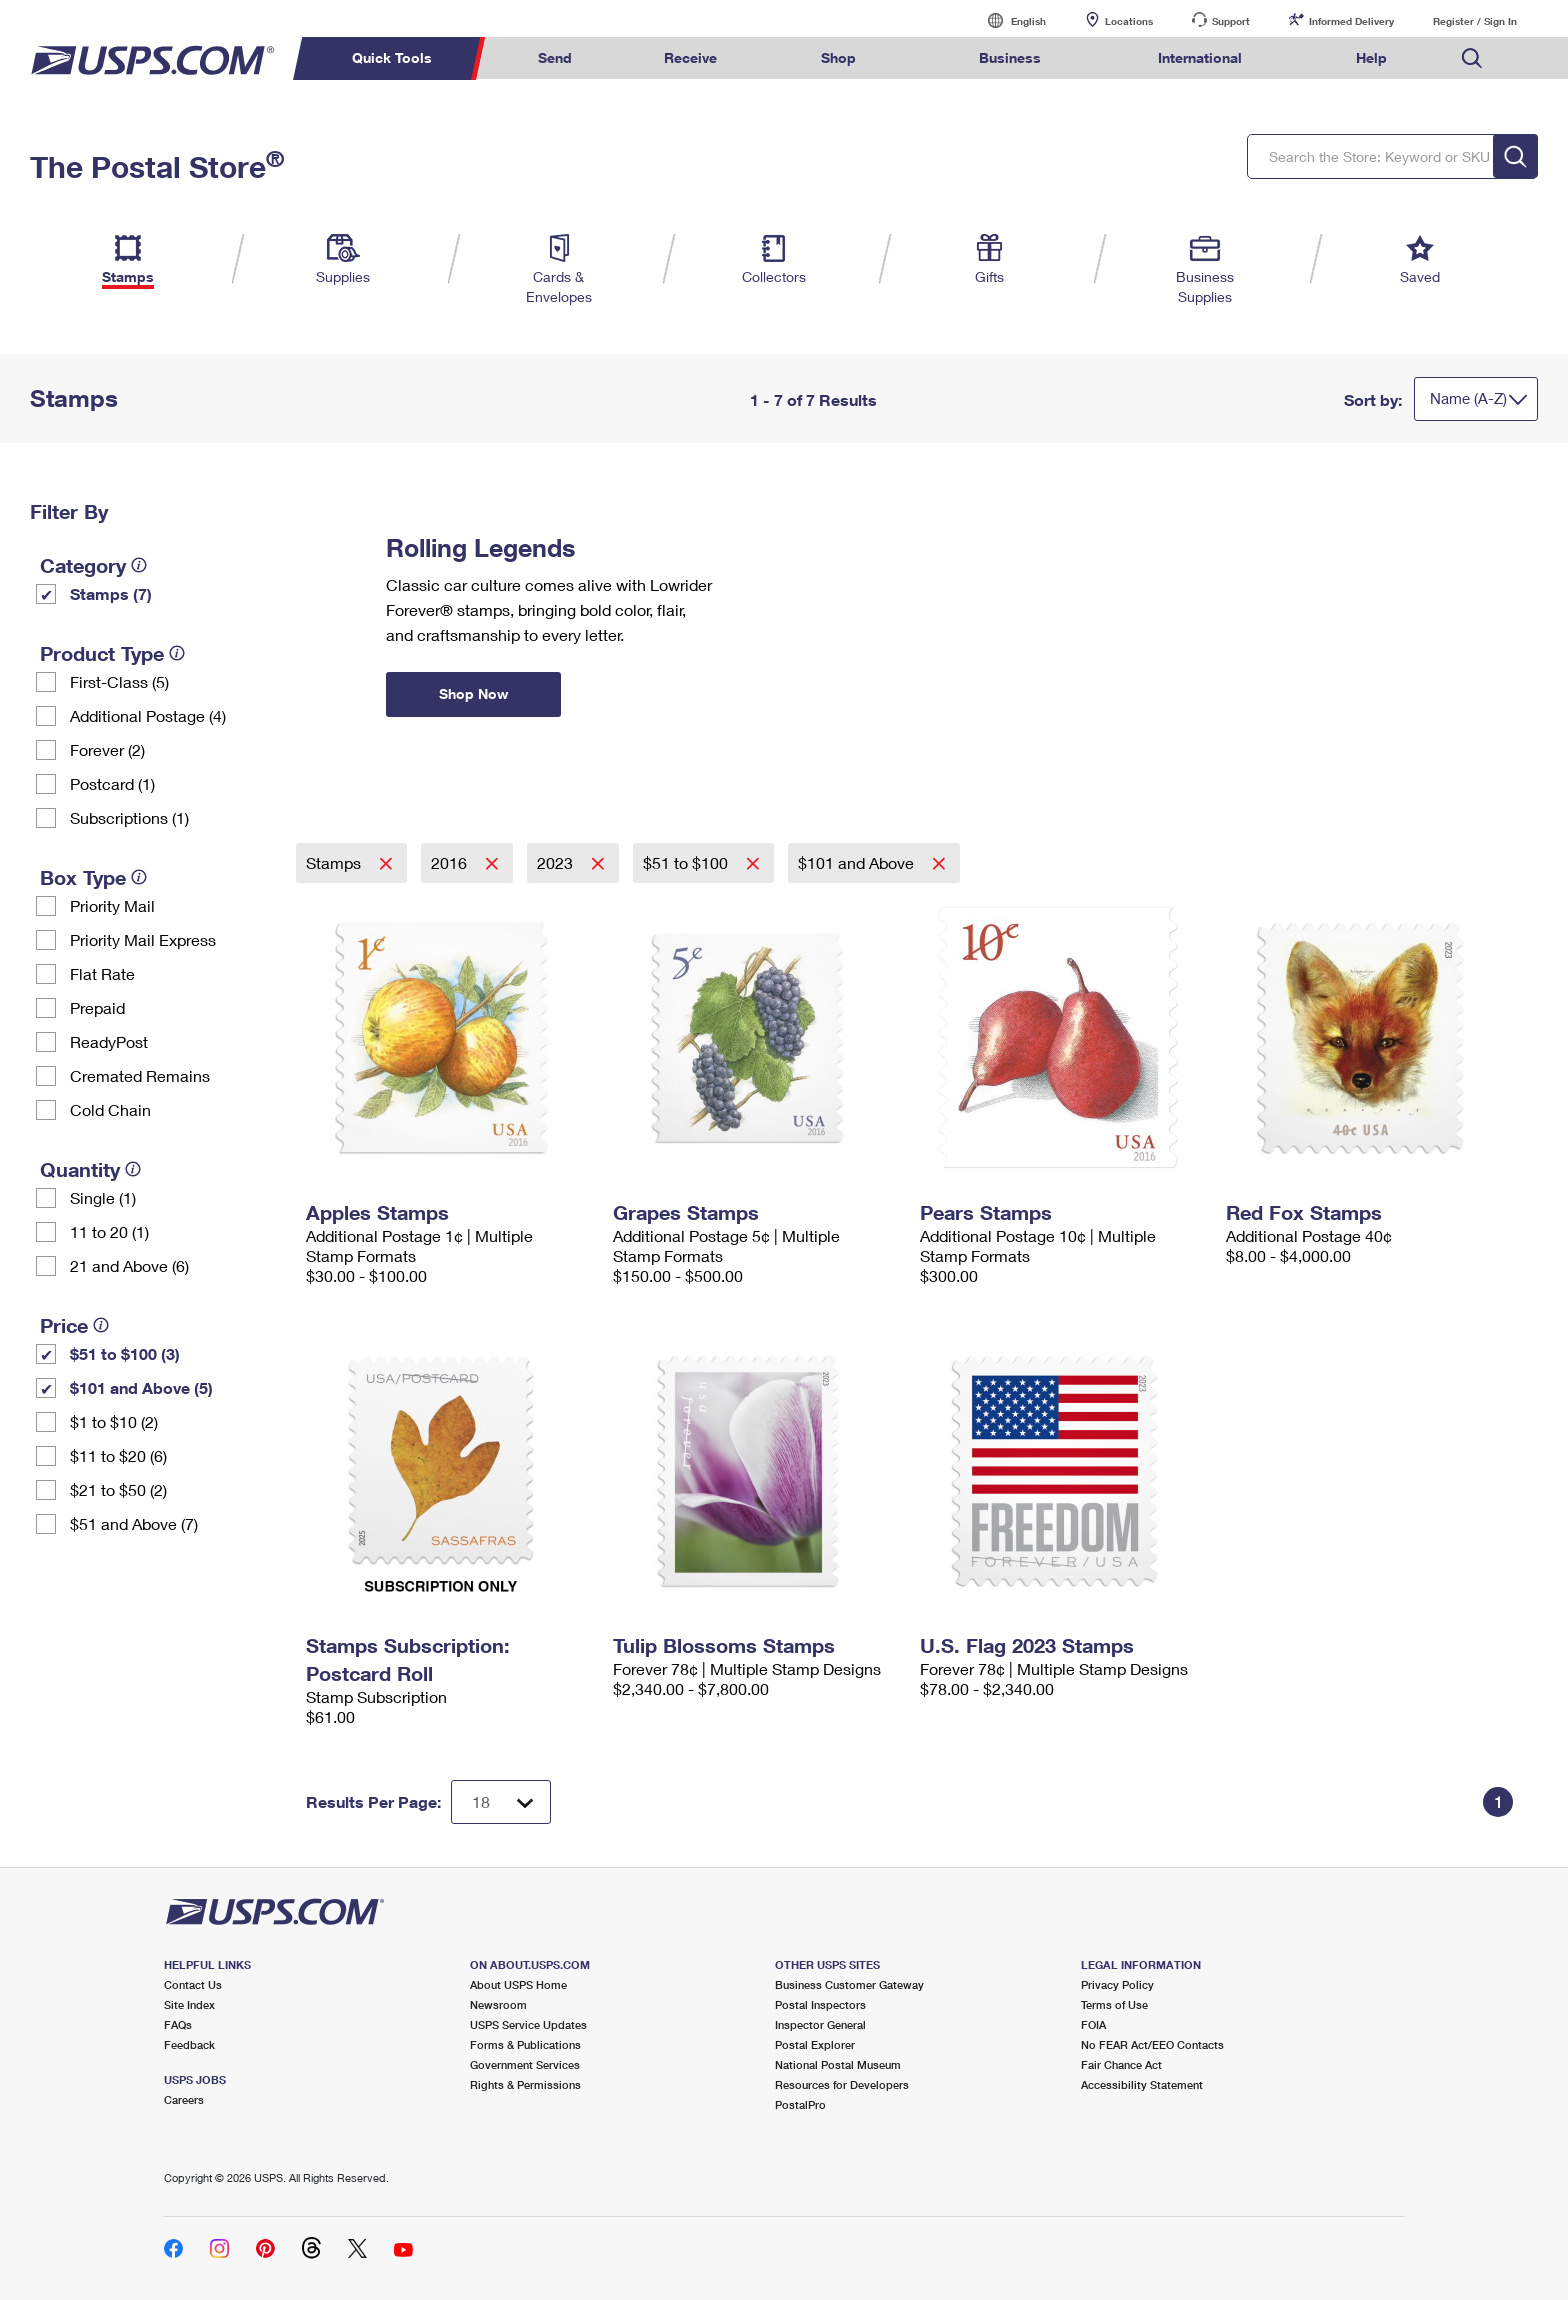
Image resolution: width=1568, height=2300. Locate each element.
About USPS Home (518, 1984)
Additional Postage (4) (148, 715)
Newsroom (498, 2004)
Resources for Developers (842, 2084)
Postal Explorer (815, 2044)
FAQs (178, 2024)
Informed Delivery (1351, 21)
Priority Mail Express (143, 939)
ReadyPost (109, 1041)
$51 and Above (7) (134, 1523)
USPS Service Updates (528, 2024)
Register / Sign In (1475, 21)
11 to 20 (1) (109, 1231)
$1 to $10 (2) (114, 1421)
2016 (451, 862)
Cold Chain (110, 1109)
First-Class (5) (119, 681)
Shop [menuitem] (838, 57)
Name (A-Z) (1468, 398)
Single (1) (103, 1197)
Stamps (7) (111, 593)
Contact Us (193, 1984)
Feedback (189, 2044)
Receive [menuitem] (690, 57)
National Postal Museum (838, 2064)
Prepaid (97, 1007)
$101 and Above (858, 862)
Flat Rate (102, 973)
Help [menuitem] (1371, 57)
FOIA (1093, 2024)
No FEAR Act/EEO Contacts (1152, 2044)
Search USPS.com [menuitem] (1472, 58)
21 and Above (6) (129, 1265)
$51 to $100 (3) (125, 1353)
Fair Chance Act (1121, 2064)
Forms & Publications (525, 2044)
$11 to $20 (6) (118, 1455)
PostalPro (800, 2104)
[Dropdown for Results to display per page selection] (501, 1802)
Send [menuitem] (555, 57)
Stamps (335, 862)
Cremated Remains (140, 1075)
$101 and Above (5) (141, 1387)
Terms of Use (1114, 2004)
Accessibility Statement (1142, 2084)
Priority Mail (112, 905)
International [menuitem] (1200, 57)
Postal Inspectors (820, 2004)
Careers (184, 2099)
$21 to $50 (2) (118, 1489)
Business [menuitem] (1010, 57)
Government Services (525, 2064)
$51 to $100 (687, 862)
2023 (557, 862)
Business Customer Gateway (849, 1984)
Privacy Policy (1117, 1984)
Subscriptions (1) (129, 817)
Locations (1129, 21)
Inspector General (820, 2024)
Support (1231, 21)
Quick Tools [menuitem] (392, 57)
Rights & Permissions (525, 2084)
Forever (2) (107, 749)
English (1008, 20)
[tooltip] (139, 565)
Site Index (189, 2004)
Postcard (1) (112, 783)
